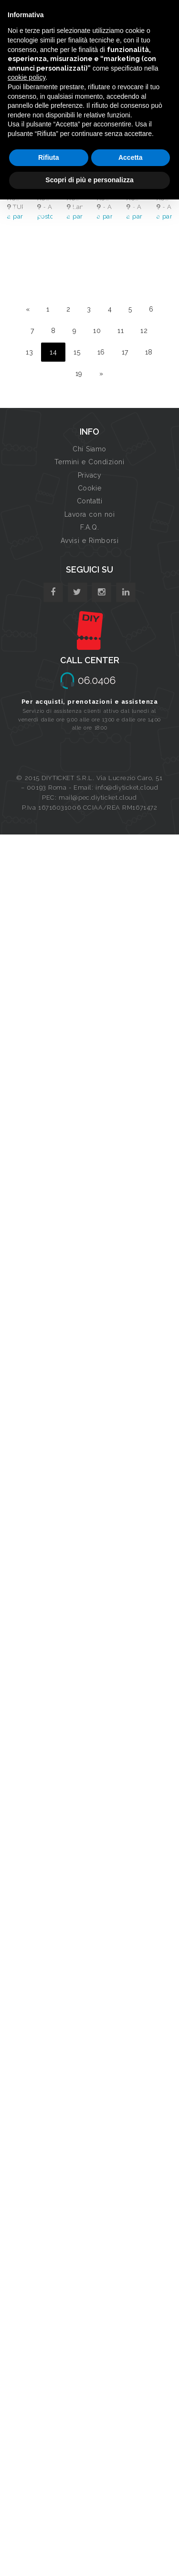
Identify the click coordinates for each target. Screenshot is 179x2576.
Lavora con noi (89, 514)
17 (125, 352)
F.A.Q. (89, 527)
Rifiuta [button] (48, 157)
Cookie (89, 488)
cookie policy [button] (26, 77)
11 (120, 330)
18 (149, 352)
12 (143, 330)
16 (101, 352)
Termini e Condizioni (89, 462)
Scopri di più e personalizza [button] (89, 180)
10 (97, 330)
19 (79, 373)
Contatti (89, 501)
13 (29, 352)
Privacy (90, 475)
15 (77, 352)
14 (53, 352)
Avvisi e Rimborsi (90, 540)
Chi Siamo (89, 449)
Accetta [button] (130, 157)
